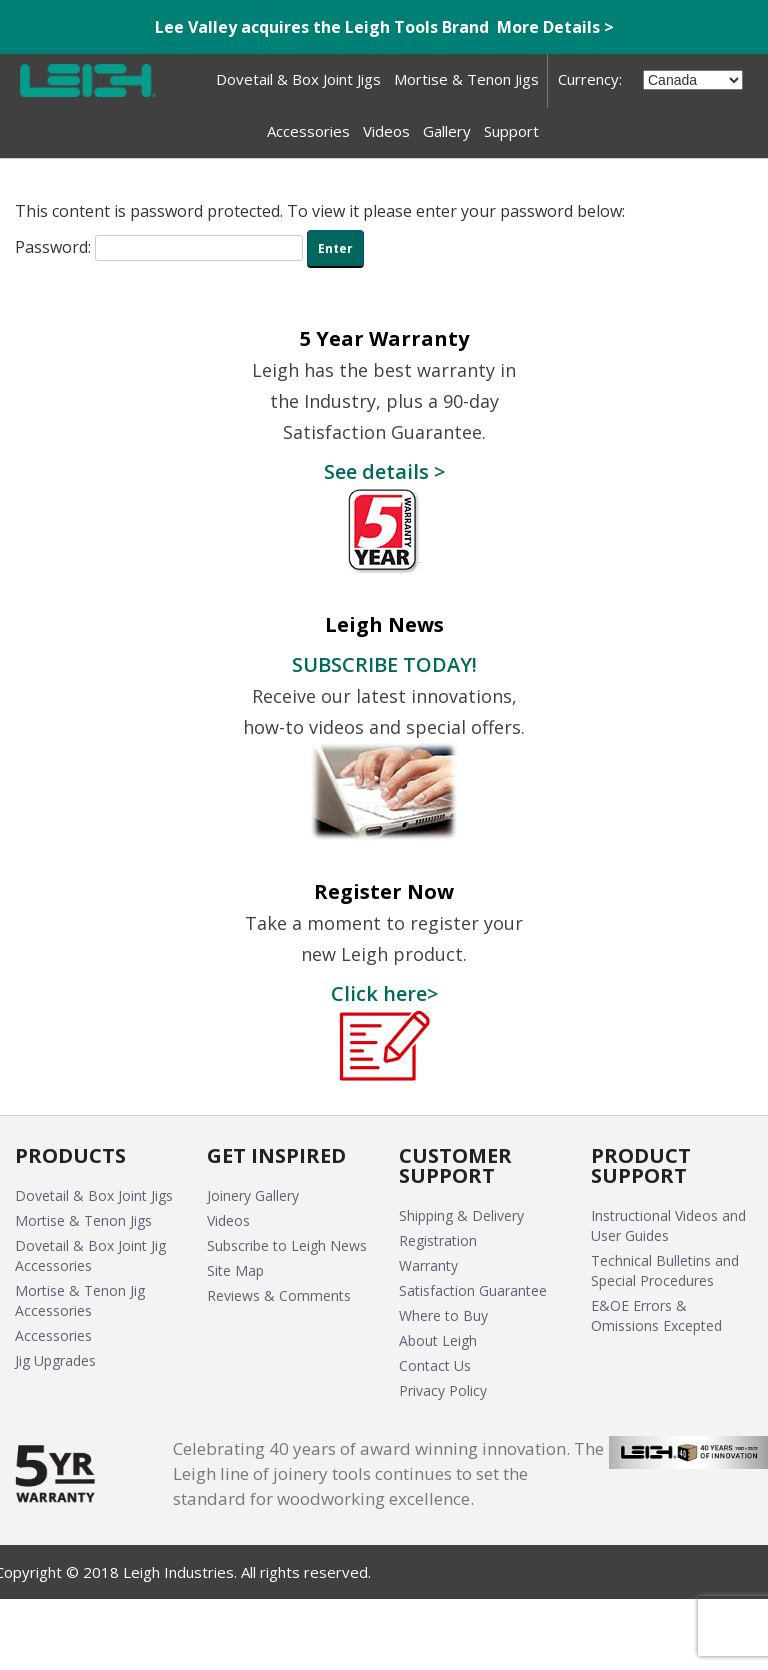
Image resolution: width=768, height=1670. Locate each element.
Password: (159, 247)
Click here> (384, 993)
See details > (384, 471)
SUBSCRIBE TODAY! (384, 664)
